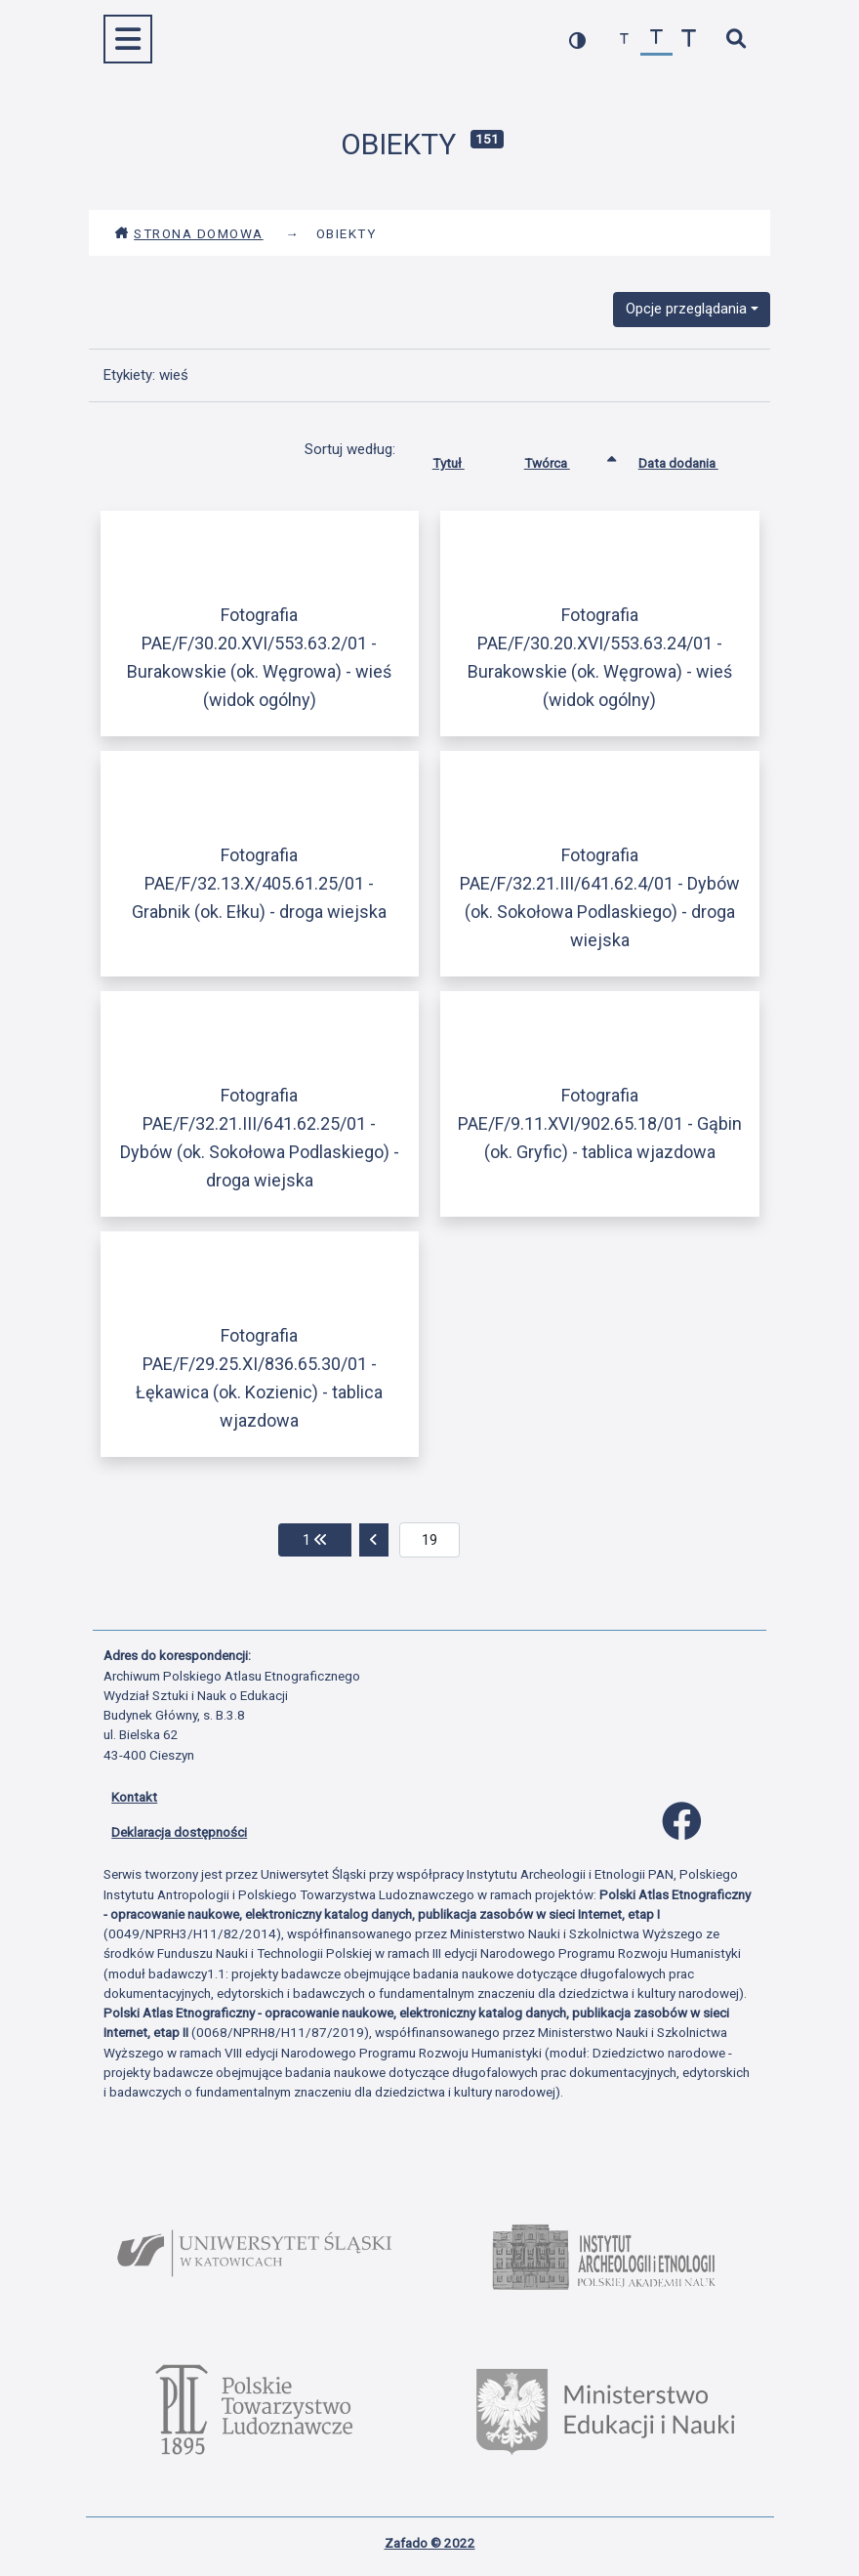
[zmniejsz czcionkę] (624, 39)
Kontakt (134, 1797)
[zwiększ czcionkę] (689, 39)
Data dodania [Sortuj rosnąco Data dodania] (693, 459)
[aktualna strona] (430, 1540)
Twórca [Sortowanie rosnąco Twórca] (561, 459)
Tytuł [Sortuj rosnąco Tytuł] (463, 459)
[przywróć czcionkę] (656, 39)
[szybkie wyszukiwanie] (735, 39)
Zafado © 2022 (430, 2543)
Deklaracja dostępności (179, 1832)
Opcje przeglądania (686, 308)
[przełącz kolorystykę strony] (577, 39)
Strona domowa (189, 233)
